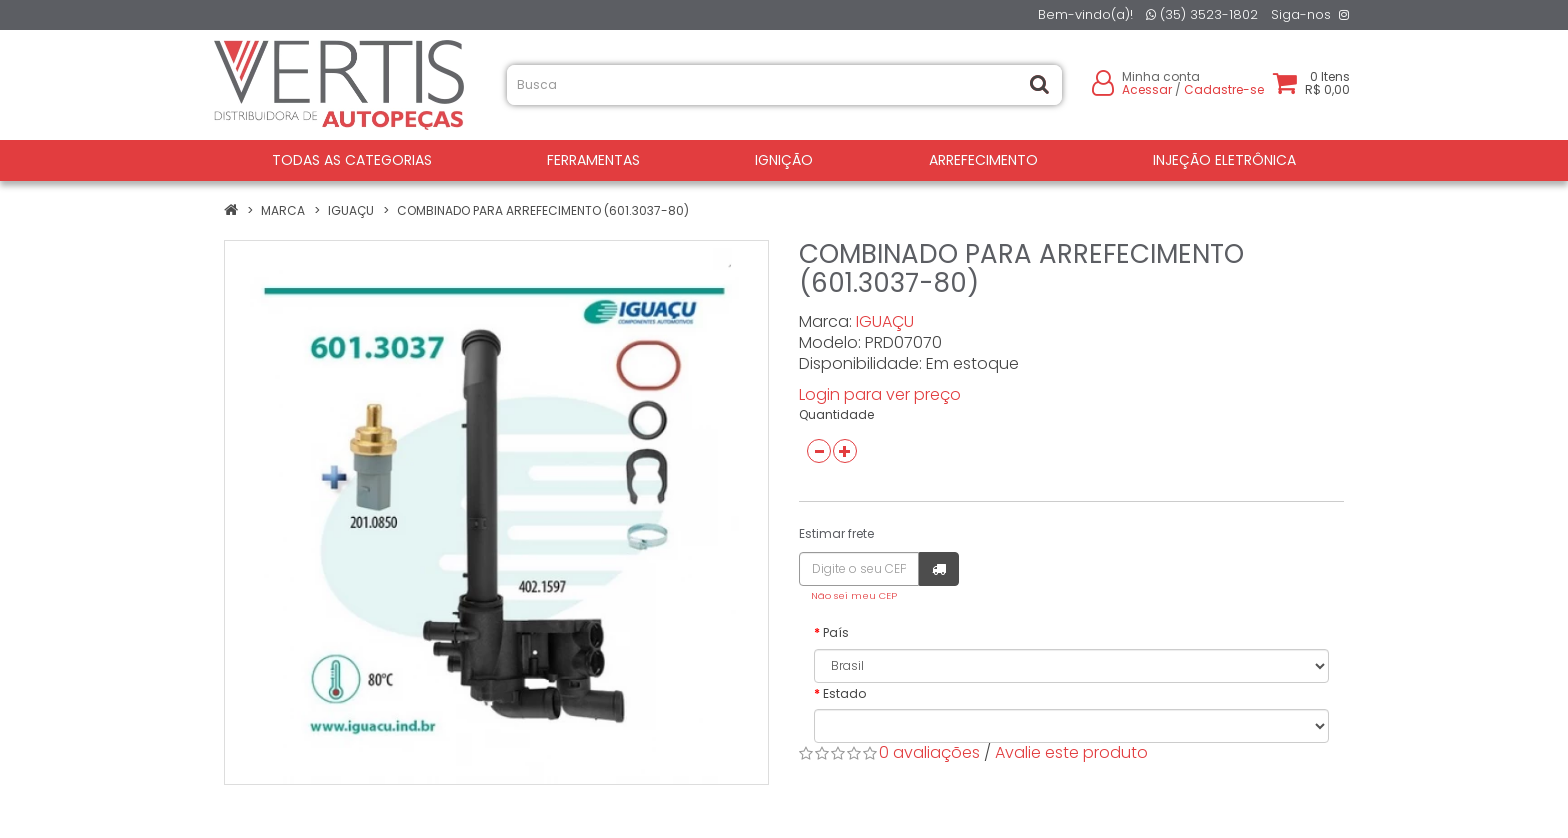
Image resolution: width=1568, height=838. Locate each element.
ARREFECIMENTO (983, 160)
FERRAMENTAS (593, 160)
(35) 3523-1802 (1202, 14)
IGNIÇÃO (784, 160)
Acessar (1147, 89)
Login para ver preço (880, 394)
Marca (283, 210)
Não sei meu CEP (854, 595)
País (836, 632)
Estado (844, 693)
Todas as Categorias (352, 160)
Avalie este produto (1071, 752)
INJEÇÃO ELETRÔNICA (1224, 160)
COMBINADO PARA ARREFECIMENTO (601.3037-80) (543, 210)
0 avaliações (929, 752)
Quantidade (836, 414)
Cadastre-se (1224, 89)
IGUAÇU (351, 210)
